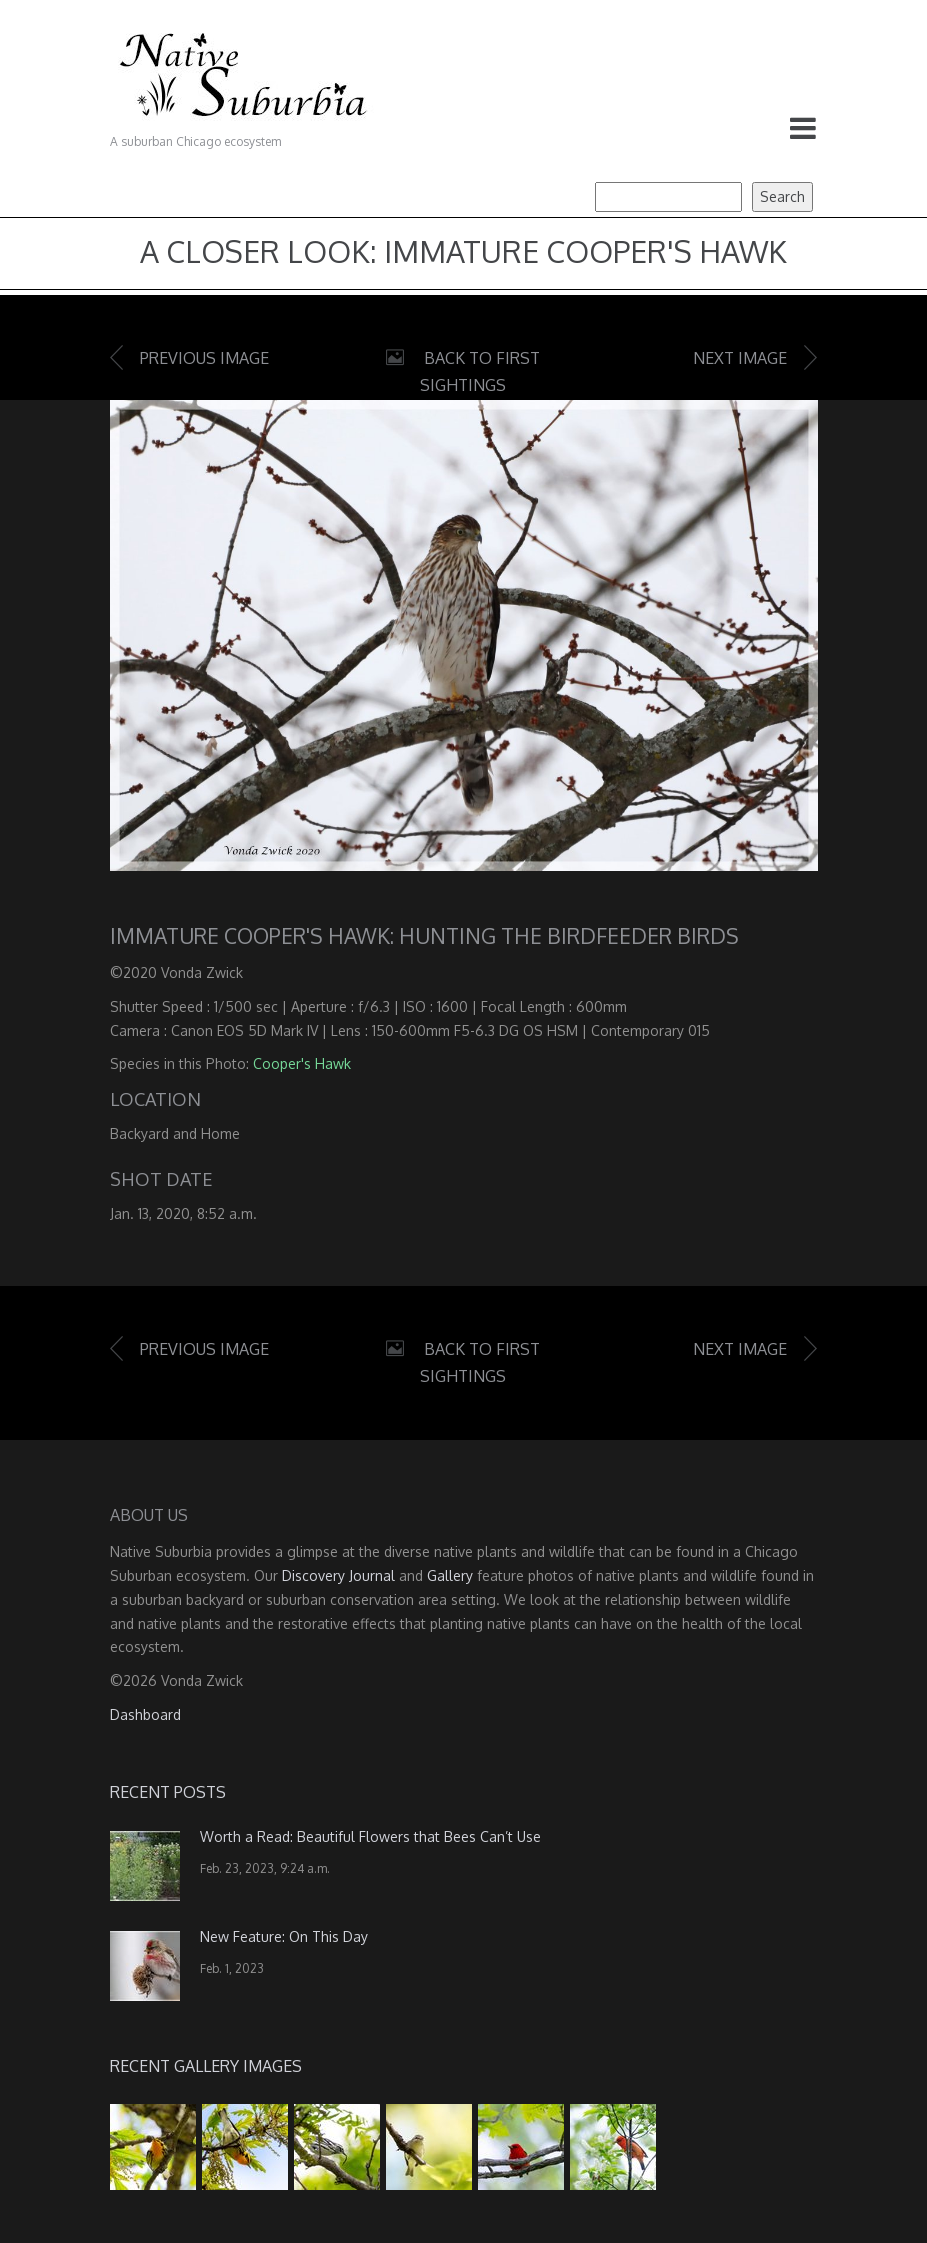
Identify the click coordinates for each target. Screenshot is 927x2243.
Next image (740, 358)
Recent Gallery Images (206, 2066)
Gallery (450, 1575)
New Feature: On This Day (284, 1936)
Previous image (204, 358)
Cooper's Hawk (302, 1063)
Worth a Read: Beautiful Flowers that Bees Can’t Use (370, 1836)
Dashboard (145, 1714)
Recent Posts (168, 1792)
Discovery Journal (338, 1575)
